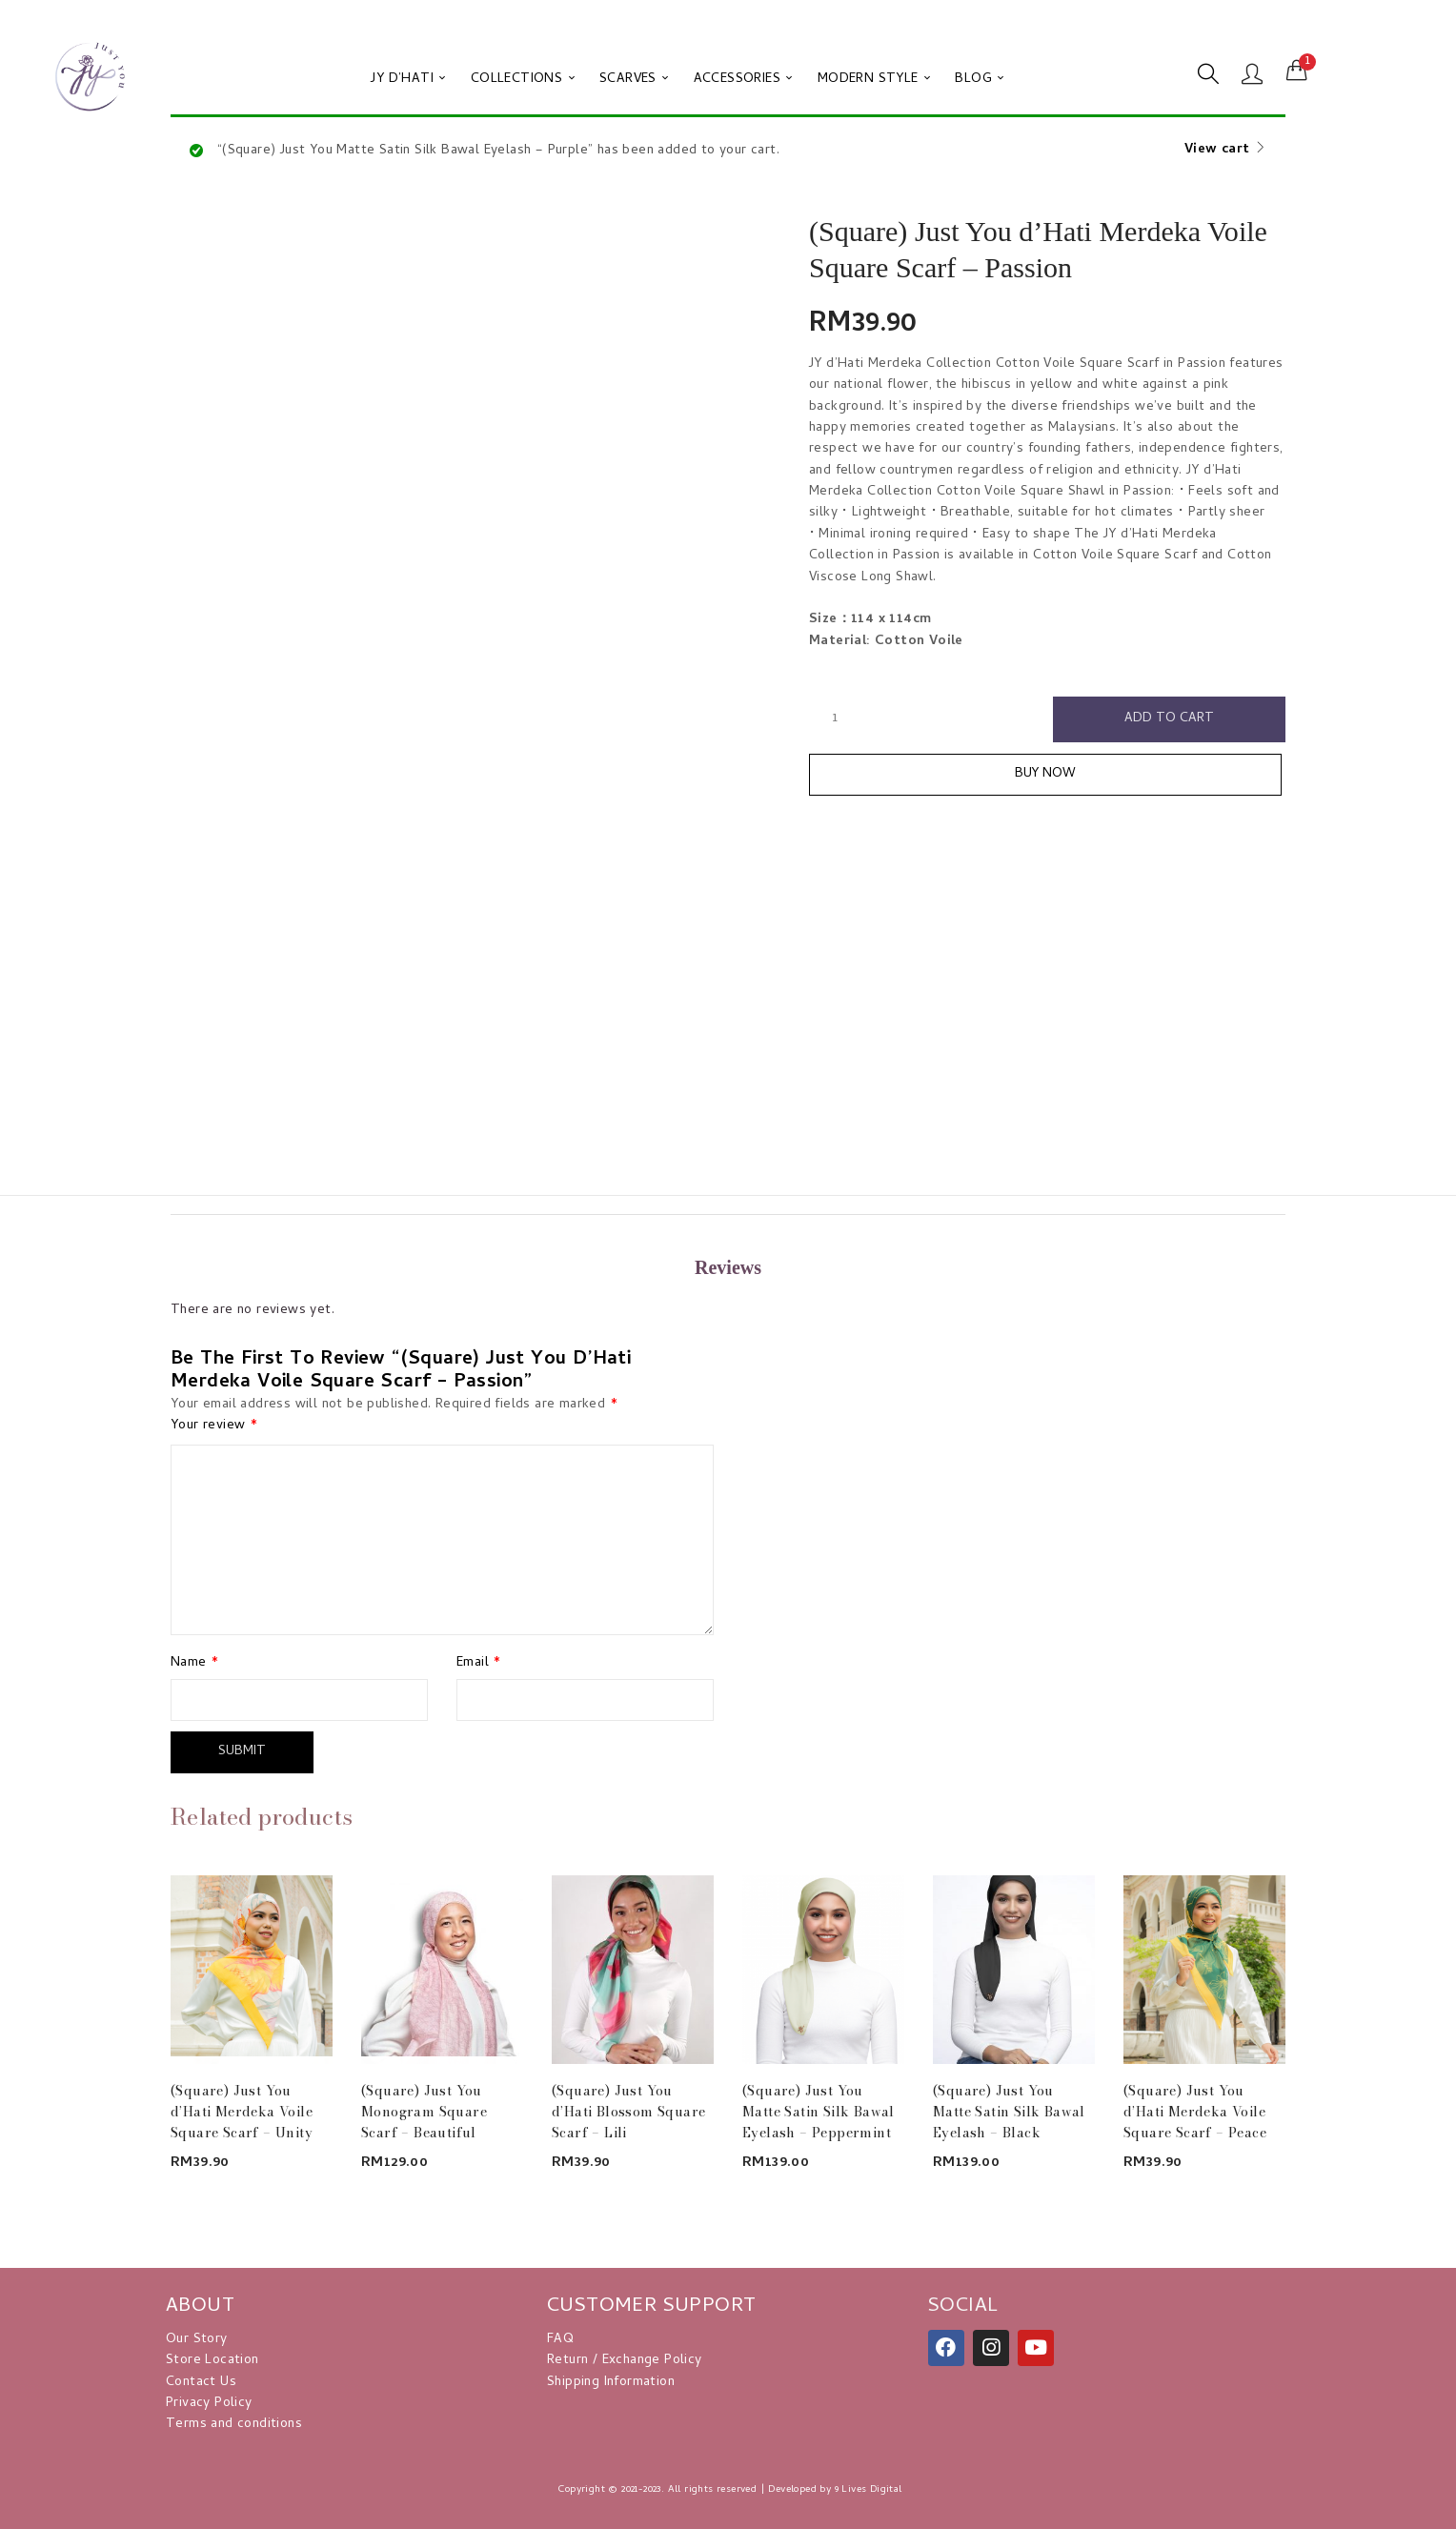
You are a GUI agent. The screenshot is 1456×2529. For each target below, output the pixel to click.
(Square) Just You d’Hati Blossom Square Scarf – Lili (628, 2111)
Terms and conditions (234, 2425)
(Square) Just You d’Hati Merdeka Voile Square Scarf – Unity (242, 2111)
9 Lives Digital (868, 2490)
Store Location (212, 2361)
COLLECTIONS (523, 80)
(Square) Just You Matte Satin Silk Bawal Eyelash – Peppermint (818, 2111)
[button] (1296, 71)
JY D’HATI (408, 80)
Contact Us (201, 2383)
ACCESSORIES (743, 80)
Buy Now (1048, 774)
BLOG (979, 80)
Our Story (197, 2340)
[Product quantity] (834, 718)
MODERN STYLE (874, 80)
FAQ (560, 2340)
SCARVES (634, 80)
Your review (214, 1426)
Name (194, 1663)
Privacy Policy (209, 2404)
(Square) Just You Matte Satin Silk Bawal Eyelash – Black (1009, 2111)
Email (478, 1663)
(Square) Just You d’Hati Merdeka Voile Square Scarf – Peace (1194, 2111)
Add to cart (1169, 719)
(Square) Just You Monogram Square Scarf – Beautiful (424, 2111)
